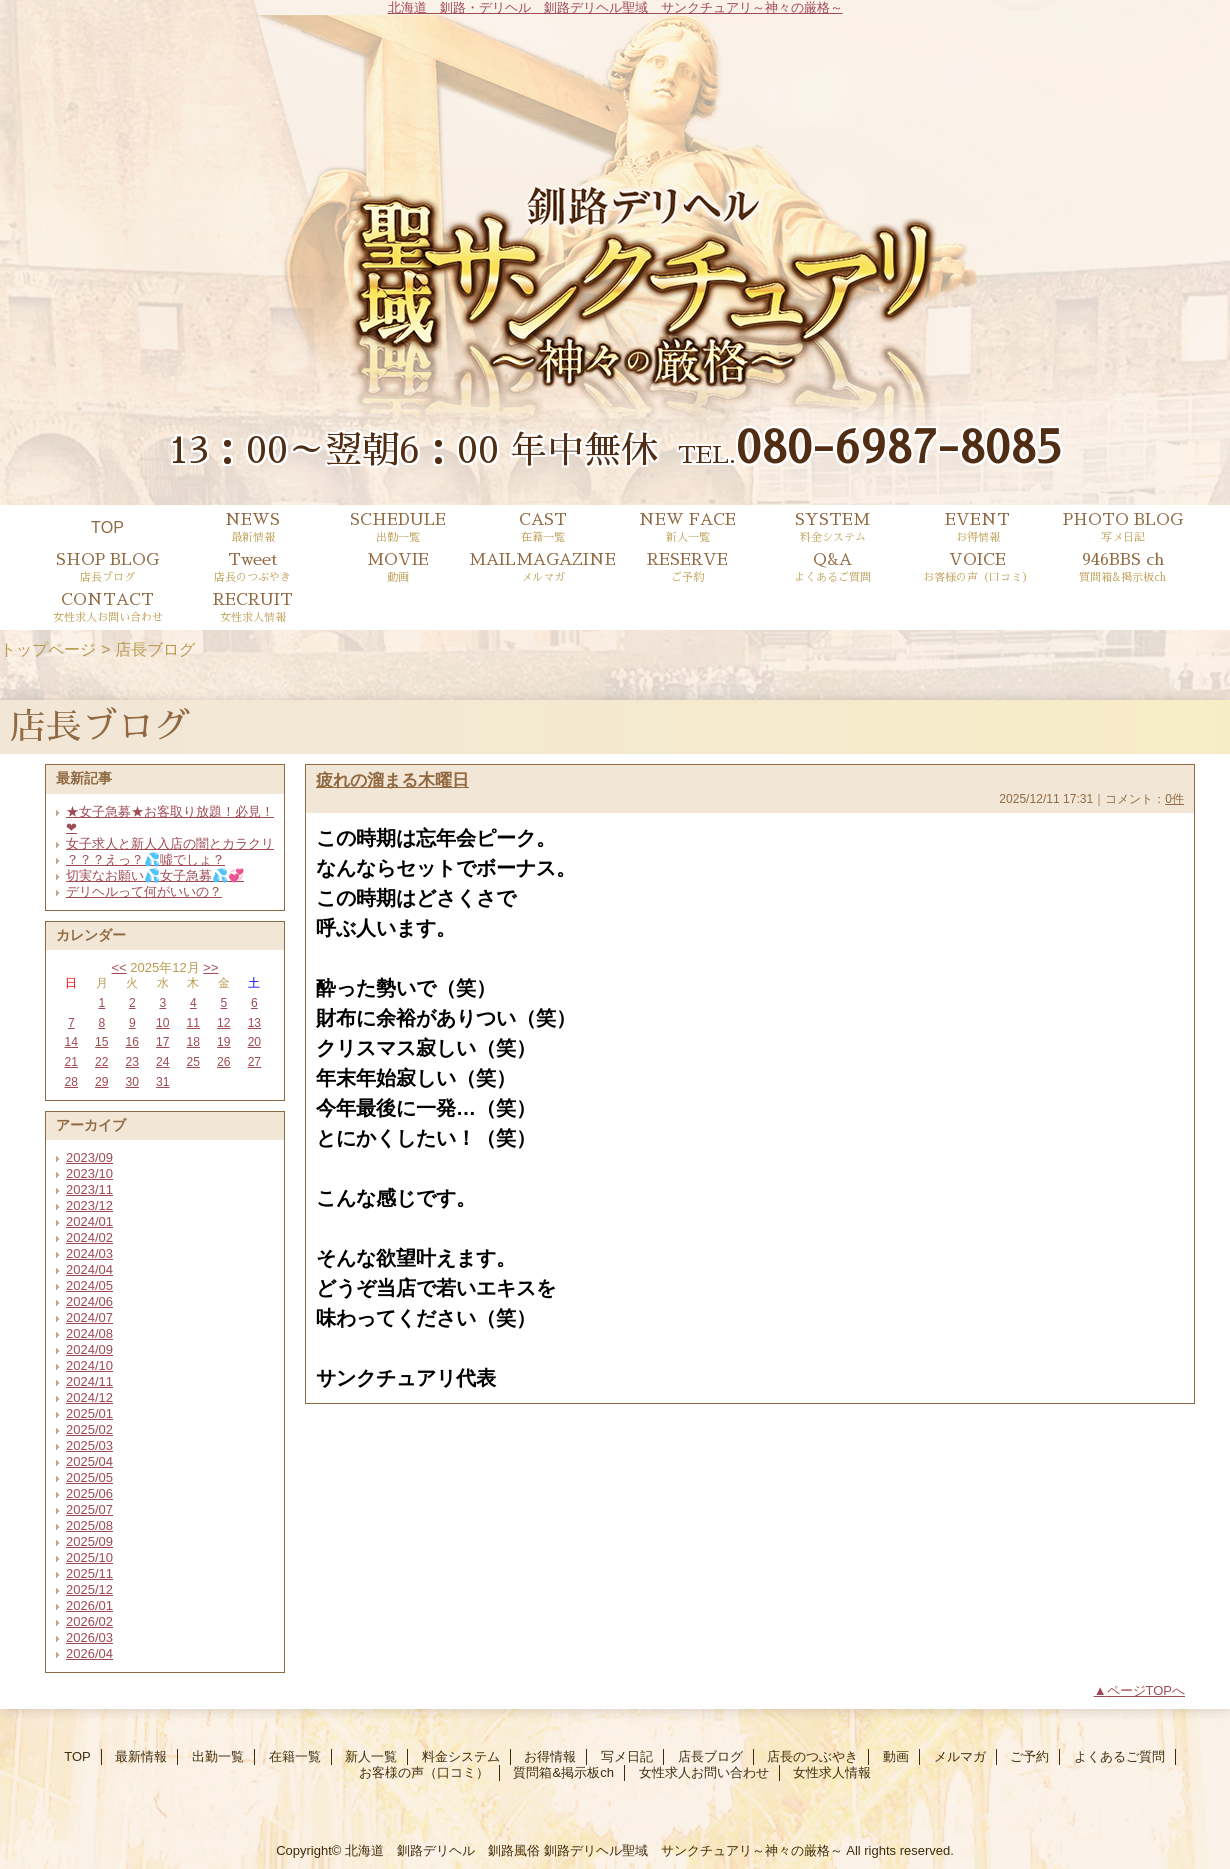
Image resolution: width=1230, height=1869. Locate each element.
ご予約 (1029, 1756)
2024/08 (89, 1333)
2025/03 (89, 1445)
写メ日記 (627, 1756)
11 (193, 1023)
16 (132, 1042)
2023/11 (89, 1189)
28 (71, 1082)
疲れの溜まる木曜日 (392, 780)
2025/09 (89, 1541)
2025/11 (89, 1573)
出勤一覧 (218, 1756)
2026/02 (89, 1621)
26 (223, 1062)
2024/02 (89, 1237)
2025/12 (89, 1589)
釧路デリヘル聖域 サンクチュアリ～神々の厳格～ (693, 1850)
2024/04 (89, 1269)
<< (118, 967)
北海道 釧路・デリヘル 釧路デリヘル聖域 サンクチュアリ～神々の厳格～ (615, 7)
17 (162, 1042)
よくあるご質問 (1119, 1756)
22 (101, 1062)
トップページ (48, 649)
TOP (107, 527)
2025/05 (89, 1477)
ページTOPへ (1146, 1690)
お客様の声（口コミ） (424, 1772)
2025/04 (89, 1461)
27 (254, 1062)
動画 (896, 1756)
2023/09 (89, 1157)
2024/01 (89, 1221)
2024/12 (89, 1397)
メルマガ (960, 1756)
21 (71, 1062)
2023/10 (89, 1173)
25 (193, 1062)
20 (254, 1042)
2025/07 (89, 1509)
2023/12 (89, 1205)
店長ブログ (710, 1756)
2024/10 (89, 1365)
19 (223, 1042)
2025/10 (89, 1557)
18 (193, 1042)
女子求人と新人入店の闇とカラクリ (170, 843)
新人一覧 (371, 1756)
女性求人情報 (832, 1772)
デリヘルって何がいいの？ (144, 891)
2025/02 (89, 1429)
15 (101, 1042)
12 (223, 1023)
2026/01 (89, 1605)
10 (162, 1023)
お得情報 (550, 1756)
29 (101, 1082)
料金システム (461, 1756)
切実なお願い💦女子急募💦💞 (155, 875)
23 (132, 1062)
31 (162, 1082)
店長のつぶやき (812, 1756)
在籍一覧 (295, 1756)
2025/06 (89, 1493)
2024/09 (89, 1349)
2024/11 (89, 1381)
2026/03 (89, 1637)
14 (71, 1042)
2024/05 (89, 1285)
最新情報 (141, 1756)
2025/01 (89, 1413)
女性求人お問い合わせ (704, 1772)
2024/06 (89, 1301)
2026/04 (89, 1653)
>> (210, 967)
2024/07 (89, 1317)
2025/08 (89, 1525)
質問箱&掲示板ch (563, 1772)
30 (132, 1082)
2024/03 (89, 1253)
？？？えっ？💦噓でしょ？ (145, 859)
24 (162, 1062)
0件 (1174, 799)
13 (254, 1023)
